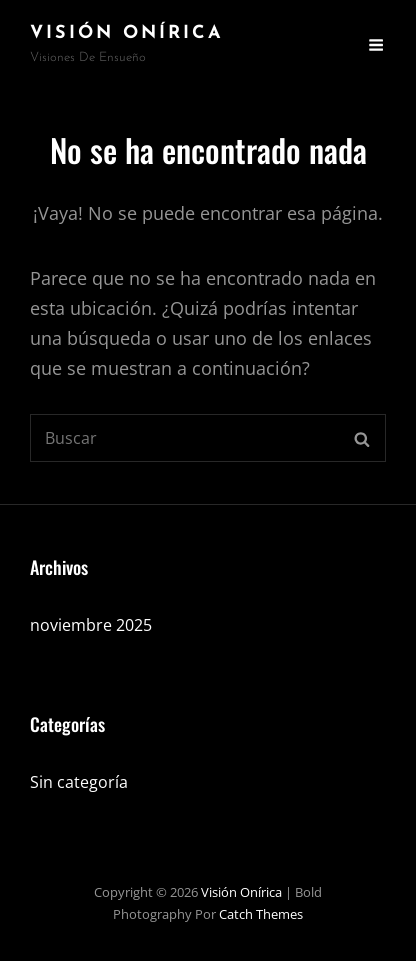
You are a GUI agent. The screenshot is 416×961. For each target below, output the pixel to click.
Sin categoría (79, 782)
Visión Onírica (127, 33)
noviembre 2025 (91, 625)
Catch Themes (261, 914)
